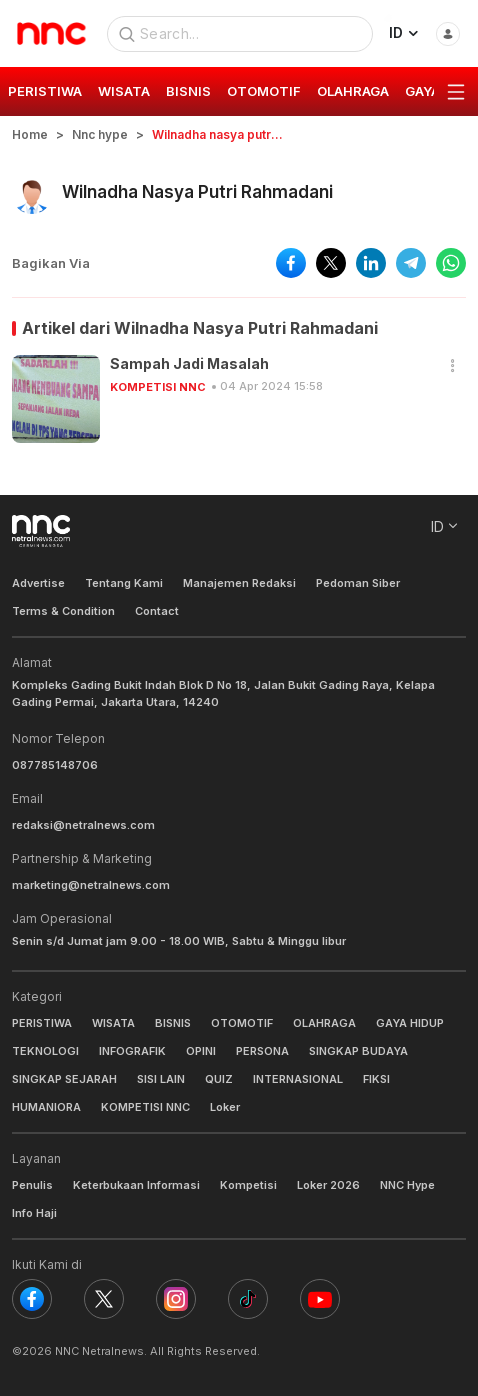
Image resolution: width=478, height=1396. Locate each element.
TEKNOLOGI (45, 1051)
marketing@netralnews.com (91, 885)
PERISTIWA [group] (45, 91)
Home (30, 134)
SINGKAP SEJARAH (64, 1079)
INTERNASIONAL (298, 1079)
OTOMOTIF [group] (264, 91)
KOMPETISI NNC (158, 387)
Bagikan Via (51, 263)
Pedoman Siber (358, 583)
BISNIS (173, 1023)
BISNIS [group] (188, 91)
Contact (157, 611)
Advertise (38, 583)
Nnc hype (100, 134)
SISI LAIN (161, 1079)
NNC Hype (407, 1185)
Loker (225, 1107)
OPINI (201, 1051)
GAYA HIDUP (410, 1023)
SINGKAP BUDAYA (358, 1051)
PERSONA (262, 1051)
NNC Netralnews (99, 1351)
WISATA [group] (124, 91)
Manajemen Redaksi (239, 583)
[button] (453, 366)
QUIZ (219, 1079)
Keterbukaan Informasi (136, 1185)
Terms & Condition (63, 611)
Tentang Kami (124, 583)
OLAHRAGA (324, 1023)
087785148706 (55, 765)
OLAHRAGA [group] (353, 91)
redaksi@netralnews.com (83, 825)
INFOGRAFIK (132, 1051)
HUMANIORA (46, 1107)
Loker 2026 (328, 1185)
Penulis (32, 1185)
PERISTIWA (42, 1023)
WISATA (113, 1023)
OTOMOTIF (242, 1023)
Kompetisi (248, 1185)
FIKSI (376, 1079)
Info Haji (34, 1213)
